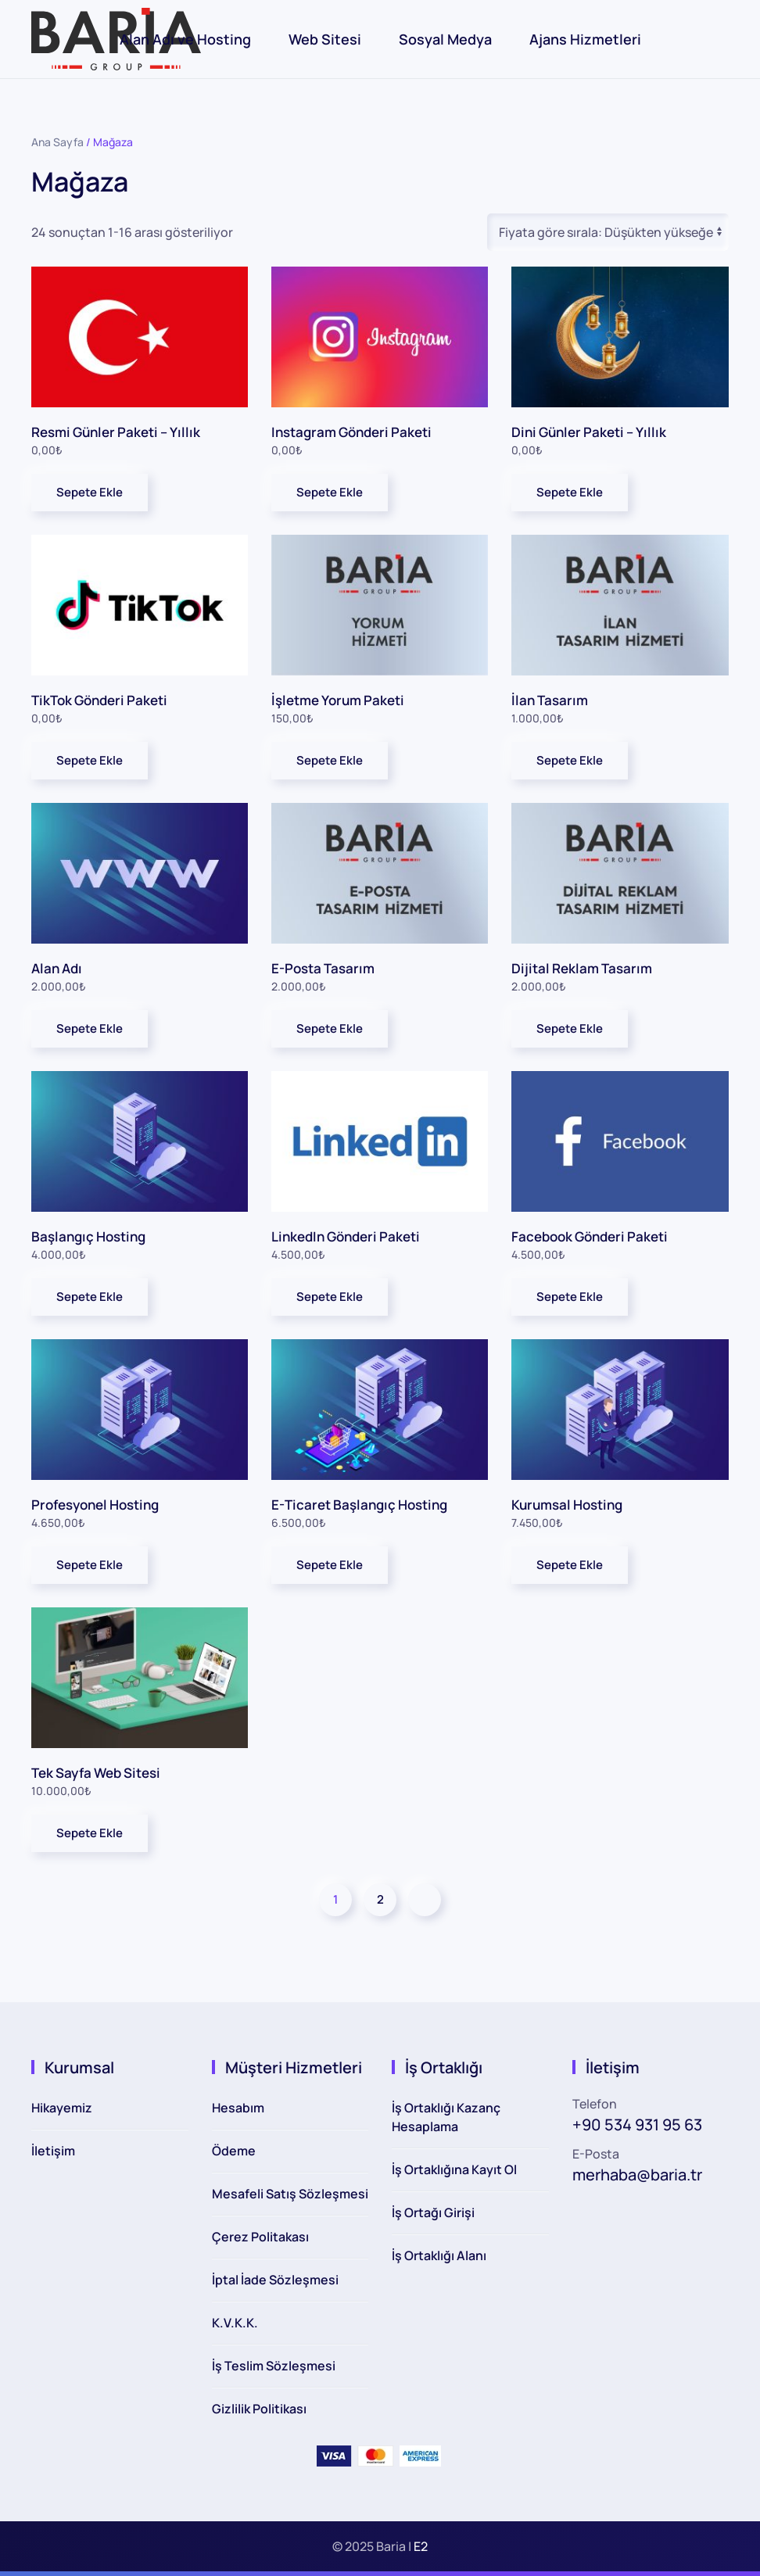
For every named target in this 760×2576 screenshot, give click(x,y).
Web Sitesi (325, 39)
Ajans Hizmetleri (585, 39)
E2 (421, 2546)
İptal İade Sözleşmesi (275, 2279)
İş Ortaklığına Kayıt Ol (454, 2169)
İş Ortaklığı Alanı (439, 2255)
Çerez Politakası (260, 2236)
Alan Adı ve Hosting (185, 39)
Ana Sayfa (57, 141)
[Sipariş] (608, 232)
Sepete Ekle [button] (89, 492)
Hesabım (238, 2107)
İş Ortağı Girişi (433, 2212)
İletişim (53, 2150)
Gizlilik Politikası (259, 2408)
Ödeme (234, 2150)
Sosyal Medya (445, 39)
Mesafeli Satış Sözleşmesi (290, 2193)
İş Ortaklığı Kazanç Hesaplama (446, 2117)
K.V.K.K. (235, 2322)
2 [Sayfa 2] (380, 1899)
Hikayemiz (61, 2107)
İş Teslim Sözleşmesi (273, 2365)
